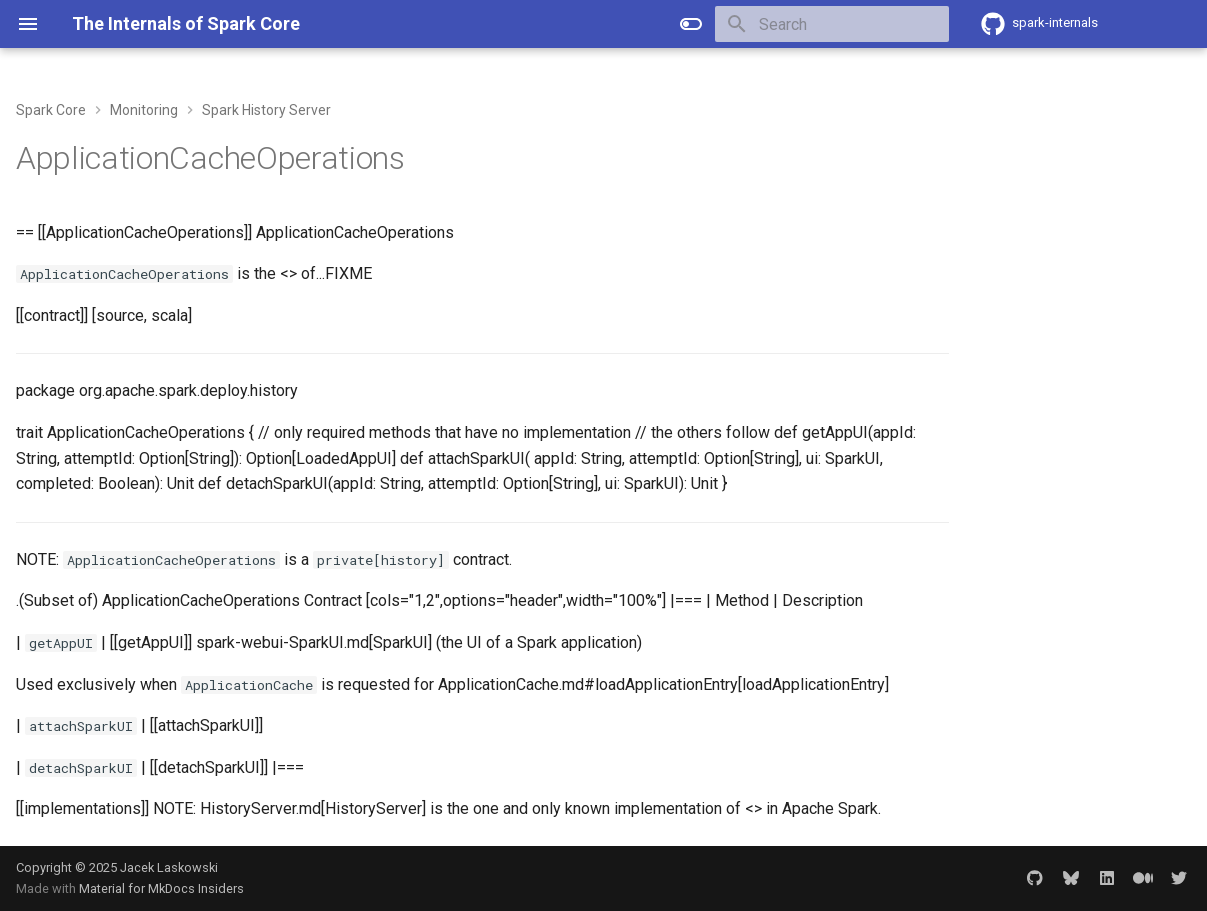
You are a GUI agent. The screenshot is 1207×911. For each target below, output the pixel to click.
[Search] (832, 24)
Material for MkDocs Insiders (161, 888)
